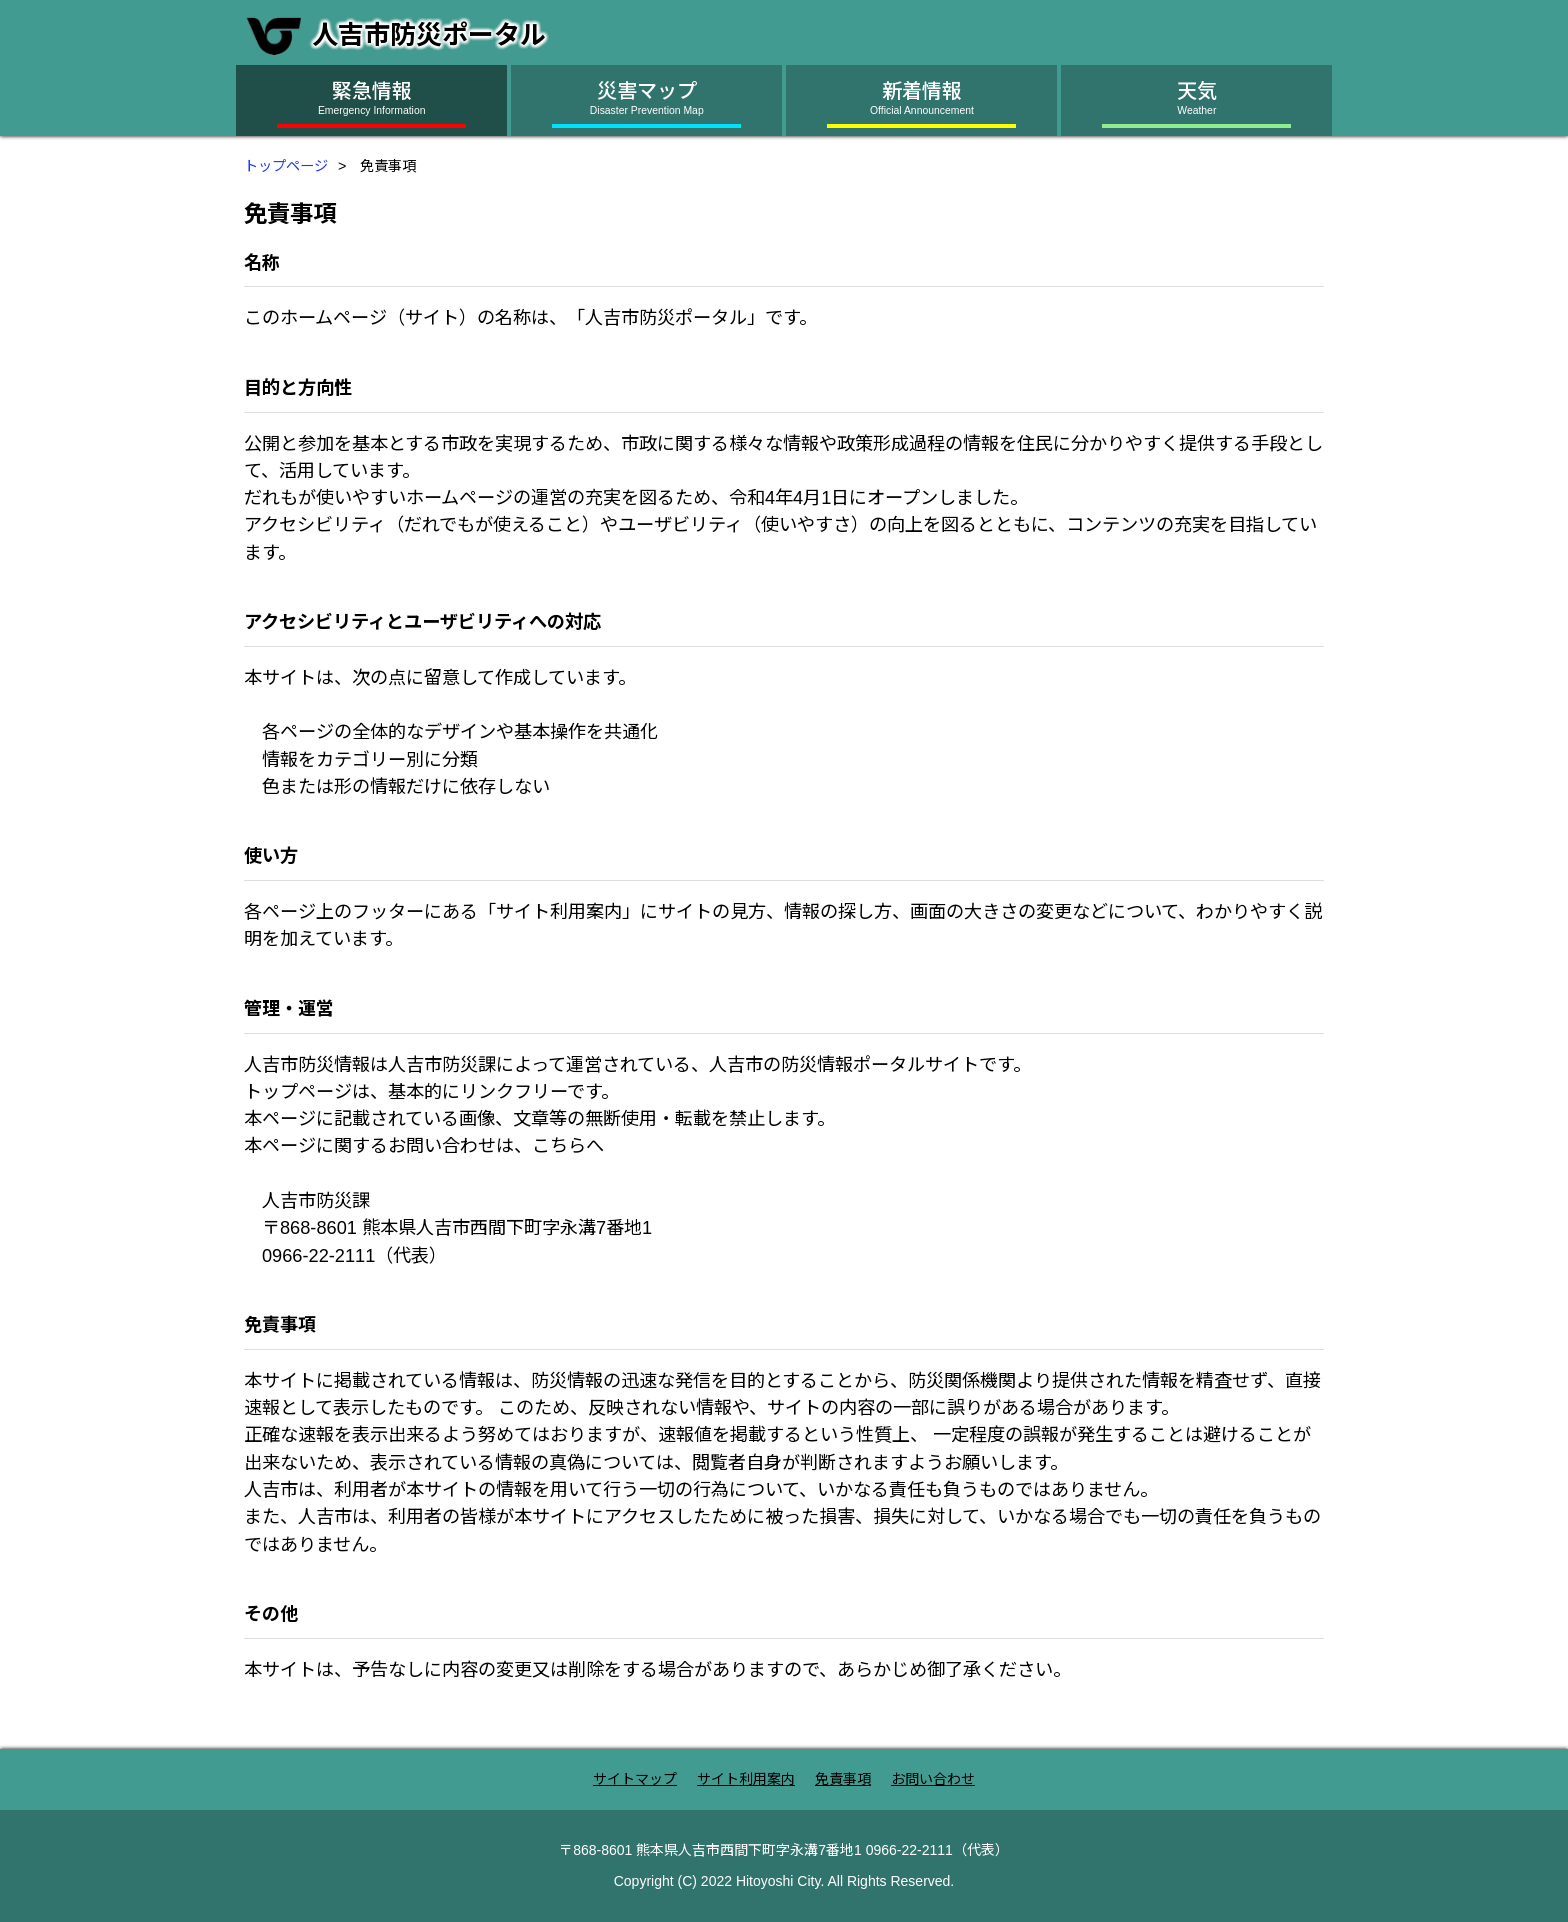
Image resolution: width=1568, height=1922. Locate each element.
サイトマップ (635, 1779)
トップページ (286, 166)
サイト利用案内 (746, 1779)
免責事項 (843, 1779)
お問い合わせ (933, 1779)
